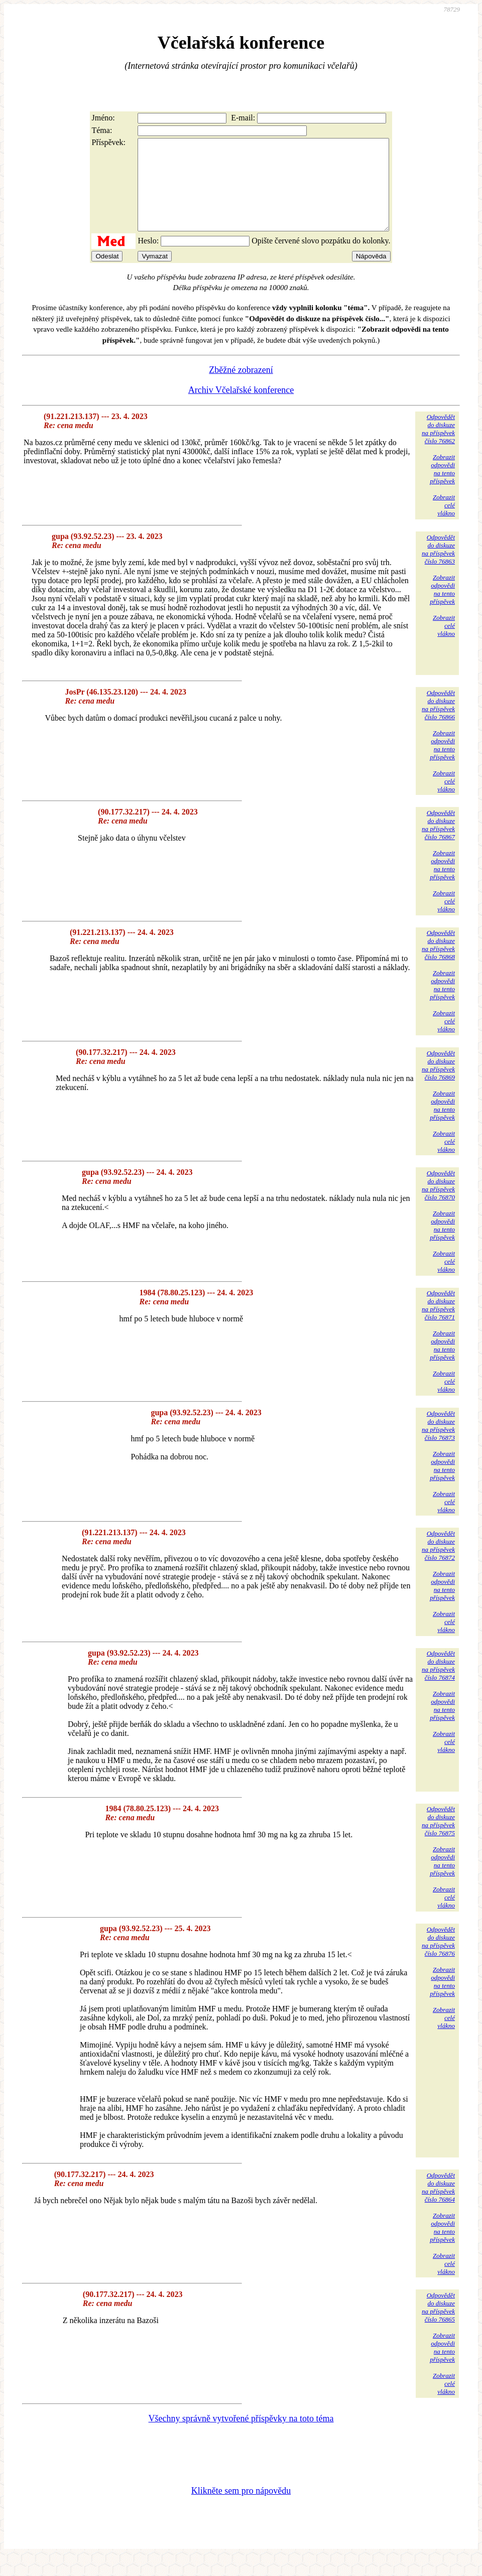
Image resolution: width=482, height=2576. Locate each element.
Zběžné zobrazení (241, 388)
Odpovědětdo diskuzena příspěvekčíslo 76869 (438, 1083)
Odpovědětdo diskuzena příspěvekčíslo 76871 (438, 1323)
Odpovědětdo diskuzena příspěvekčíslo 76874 (438, 1683)
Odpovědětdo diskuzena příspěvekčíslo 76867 (438, 843)
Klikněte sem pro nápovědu (241, 2509)
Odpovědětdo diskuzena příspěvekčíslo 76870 (438, 1203)
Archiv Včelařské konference (241, 408)
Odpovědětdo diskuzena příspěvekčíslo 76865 (438, 2325)
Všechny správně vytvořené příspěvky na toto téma (241, 2436)
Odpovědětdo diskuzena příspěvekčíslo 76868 (438, 963)
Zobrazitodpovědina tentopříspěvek (442, 487)
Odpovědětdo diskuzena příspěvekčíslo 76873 (438, 1443)
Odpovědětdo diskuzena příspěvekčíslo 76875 (438, 1839)
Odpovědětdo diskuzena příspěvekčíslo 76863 (438, 567)
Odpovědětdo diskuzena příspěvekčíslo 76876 (438, 1959)
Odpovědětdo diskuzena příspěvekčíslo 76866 (438, 723)
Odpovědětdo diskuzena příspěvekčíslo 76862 (438, 447)
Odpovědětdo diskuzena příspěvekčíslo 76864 (438, 2205)
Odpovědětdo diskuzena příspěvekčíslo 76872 (438, 1563)
